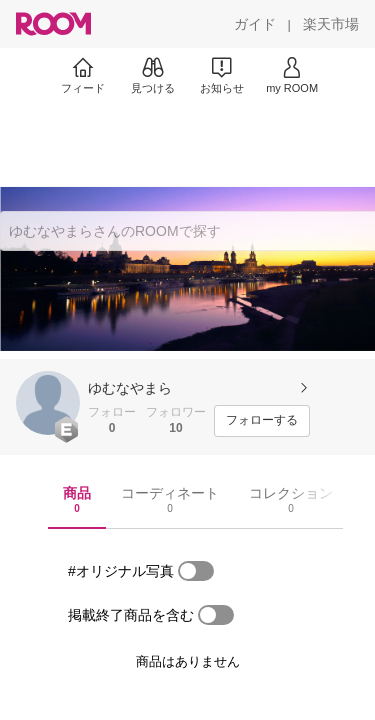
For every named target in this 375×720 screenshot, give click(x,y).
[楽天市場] (331, 24)
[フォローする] (262, 421)
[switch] (196, 571)
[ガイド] (255, 24)
